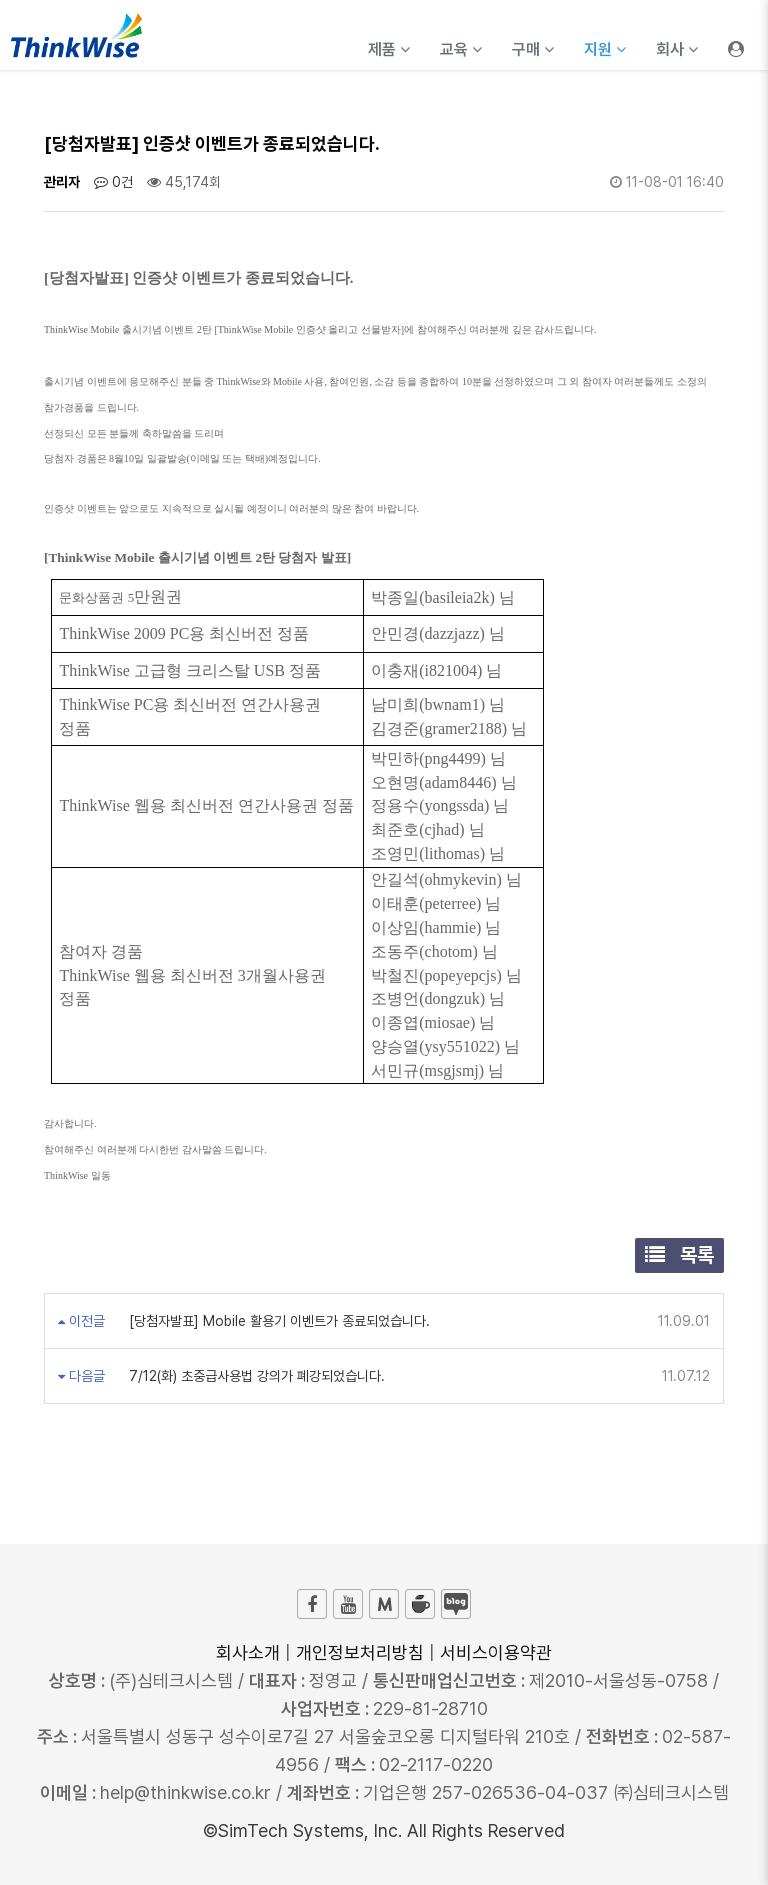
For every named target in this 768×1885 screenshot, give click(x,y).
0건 (113, 182)
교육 (461, 49)
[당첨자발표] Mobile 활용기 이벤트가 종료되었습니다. (277, 1321)
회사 (677, 49)
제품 (389, 49)
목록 (679, 1255)
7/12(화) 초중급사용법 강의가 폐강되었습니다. (255, 1376)
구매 (533, 49)
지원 (605, 49)
